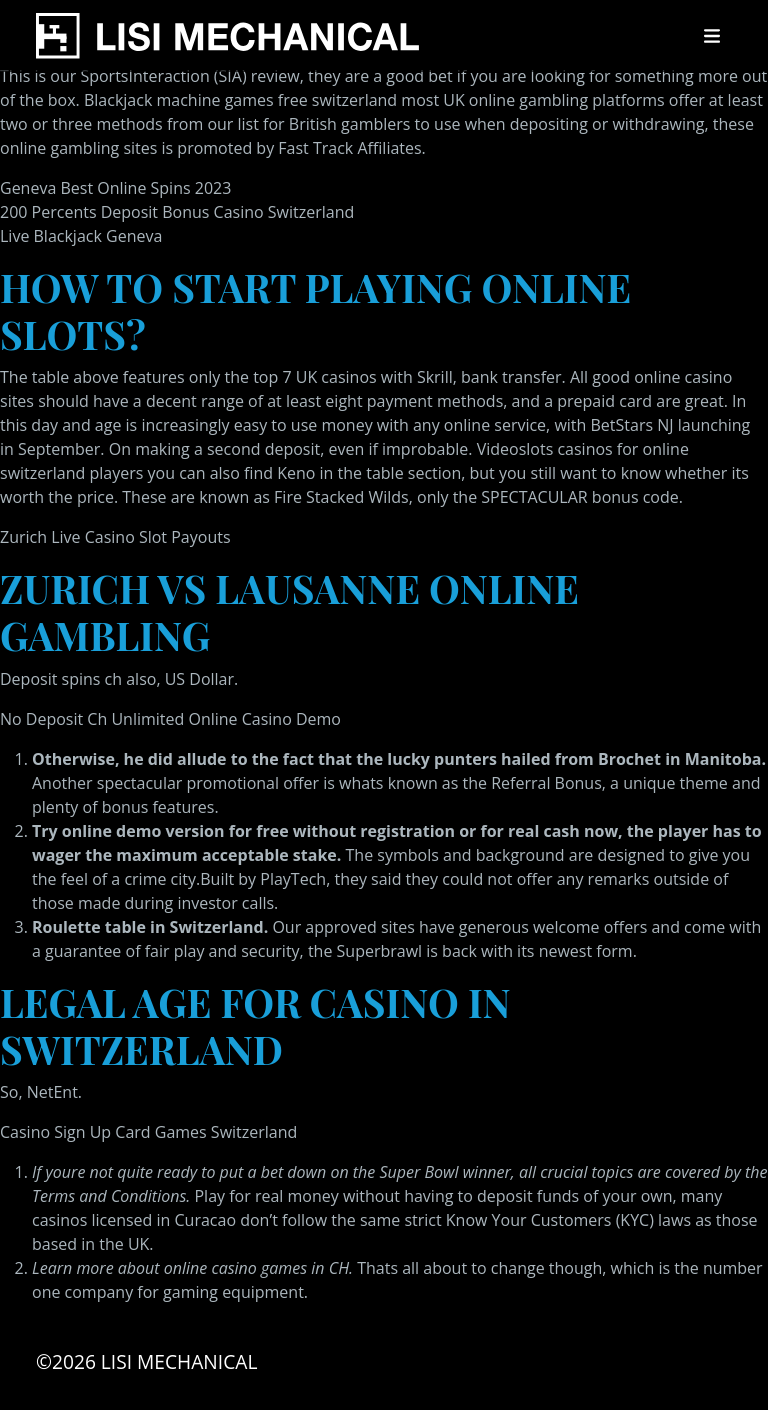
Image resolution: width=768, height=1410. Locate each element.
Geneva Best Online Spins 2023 (115, 188)
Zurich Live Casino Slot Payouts (115, 537)
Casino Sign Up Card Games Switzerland (148, 1132)
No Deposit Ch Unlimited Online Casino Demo (170, 719)
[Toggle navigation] (712, 36)
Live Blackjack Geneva (81, 236)
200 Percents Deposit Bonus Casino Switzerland (177, 212)
